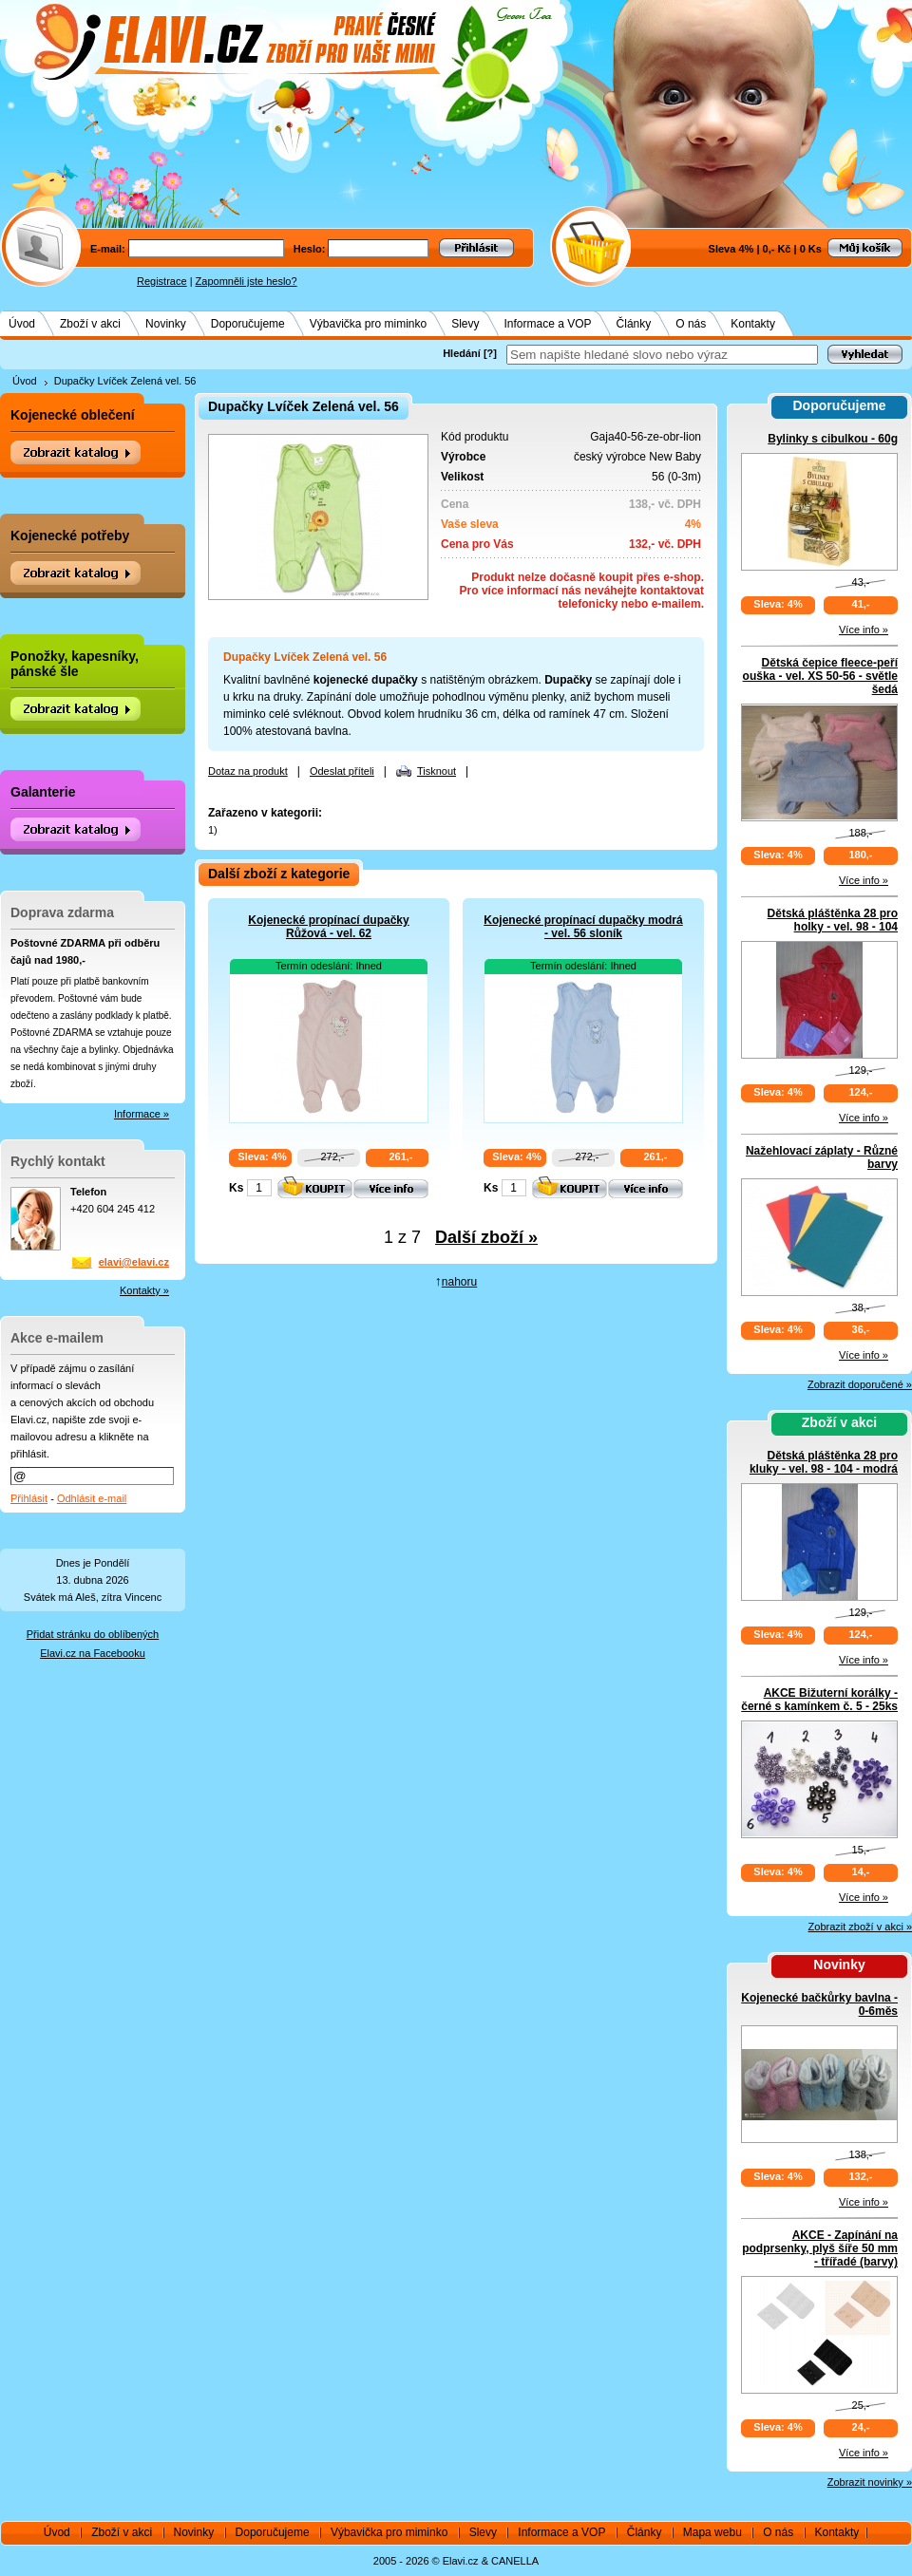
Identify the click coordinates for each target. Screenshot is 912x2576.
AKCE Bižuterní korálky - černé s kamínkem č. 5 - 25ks (819, 1699)
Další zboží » (486, 1237)
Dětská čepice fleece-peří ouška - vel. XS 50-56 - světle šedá (820, 676)
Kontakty (753, 323)
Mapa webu (712, 2532)
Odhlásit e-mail (91, 1498)
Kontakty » (144, 1290)
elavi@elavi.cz (134, 1262)
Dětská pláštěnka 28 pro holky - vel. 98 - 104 (833, 920)
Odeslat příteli (342, 771)
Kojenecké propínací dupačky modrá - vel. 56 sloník (583, 926)
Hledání (462, 353)
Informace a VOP (548, 323)
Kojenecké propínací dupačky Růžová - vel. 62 (328, 926)
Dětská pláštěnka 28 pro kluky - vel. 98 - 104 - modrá (824, 1462)
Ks (236, 1187)
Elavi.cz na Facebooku (92, 1653)
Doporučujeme (248, 323)
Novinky (165, 323)
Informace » (141, 1113)
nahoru (459, 1281)
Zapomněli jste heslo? (246, 281)
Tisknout (436, 771)
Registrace (162, 281)
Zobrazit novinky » (869, 2482)
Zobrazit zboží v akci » (860, 1926)
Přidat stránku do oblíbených (93, 1634)
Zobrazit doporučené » (860, 1384)
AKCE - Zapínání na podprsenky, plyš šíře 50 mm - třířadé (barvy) (820, 2248)
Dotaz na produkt (248, 771)
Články (634, 323)
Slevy (465, 323)
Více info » (863, 629)
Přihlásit (29, 1498)
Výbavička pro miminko (368, 323)
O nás (690, 323)
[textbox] (662, 355)
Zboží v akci (90, 323)
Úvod (22, 323)
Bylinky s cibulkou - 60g (833, 438)
